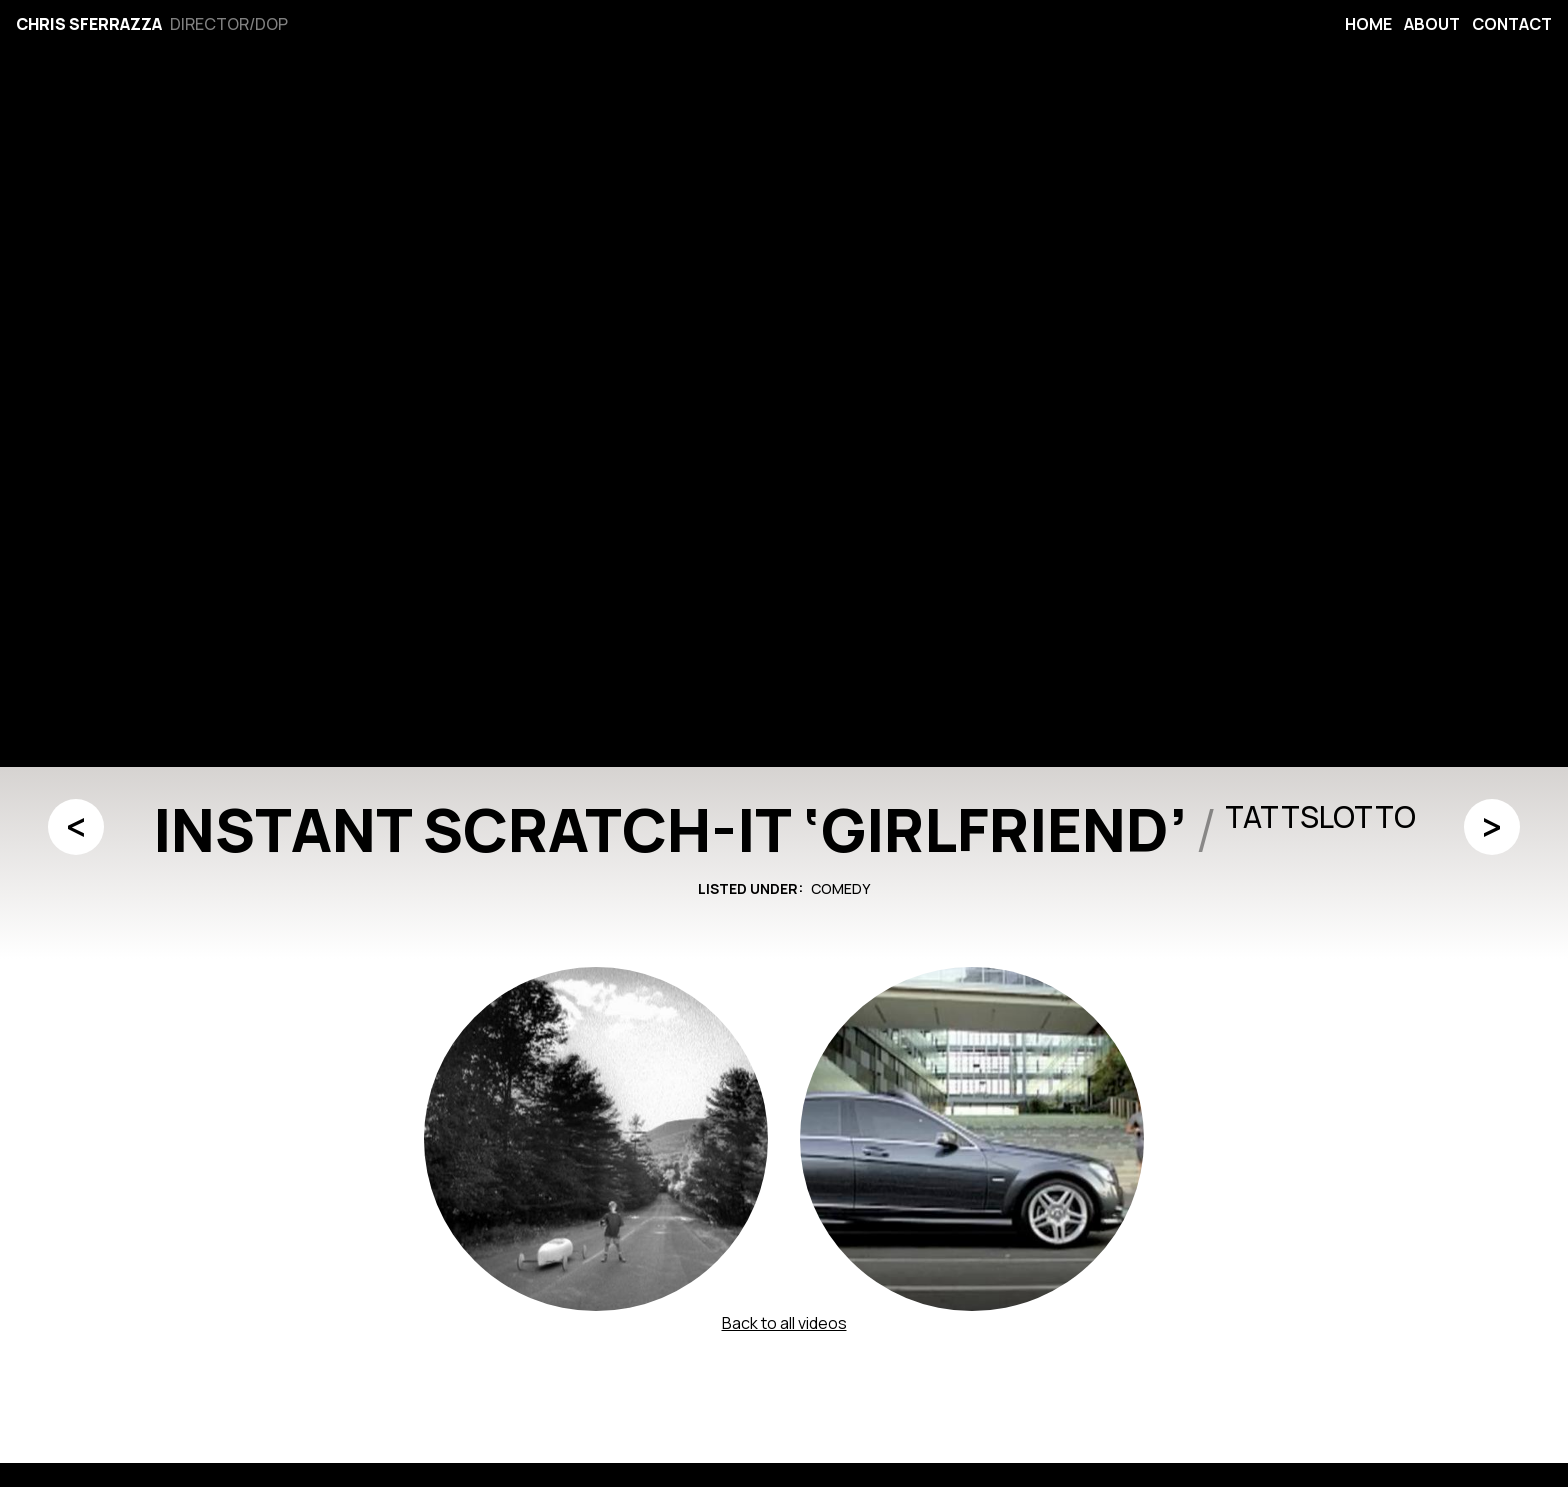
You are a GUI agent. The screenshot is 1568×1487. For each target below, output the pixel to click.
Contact (1512, 24)
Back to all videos (784, 1323)
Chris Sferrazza (89, 24)
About (1432, 24)
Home (1368, 24)
